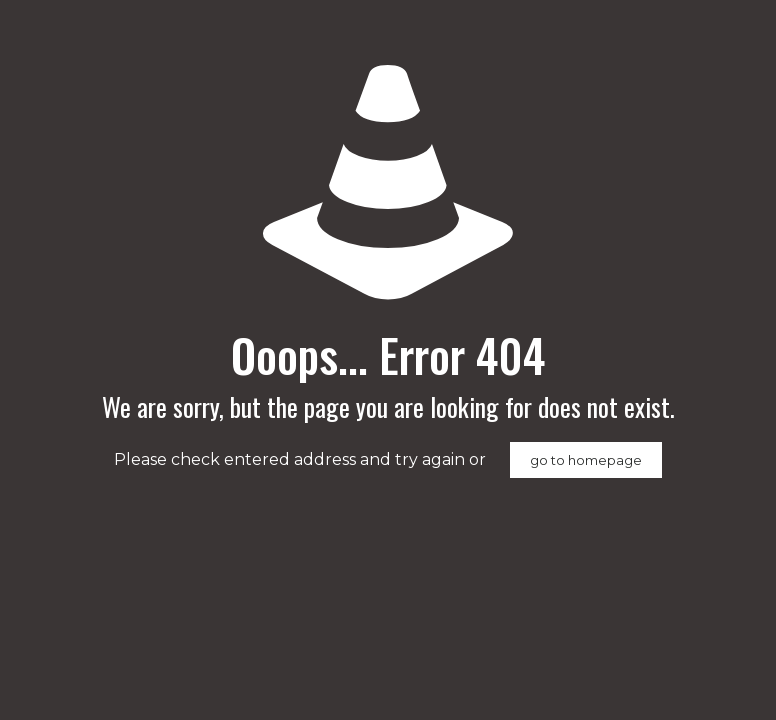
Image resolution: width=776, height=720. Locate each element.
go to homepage (586, 460)
